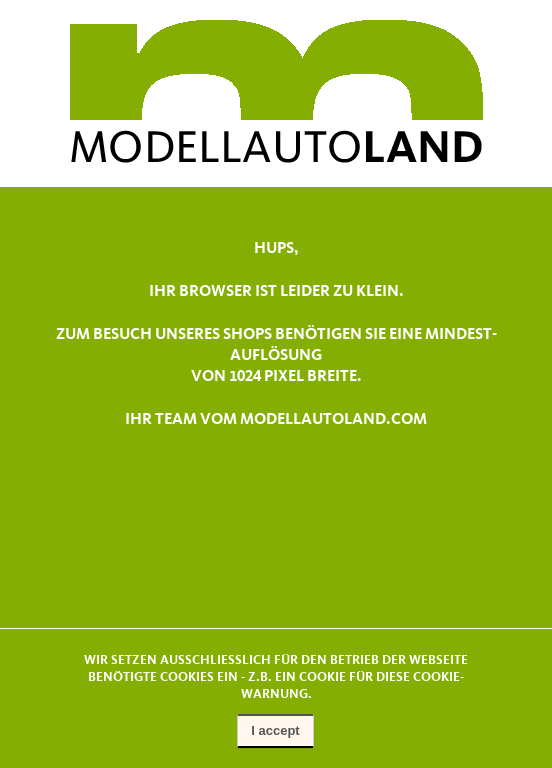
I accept (275, 730)
